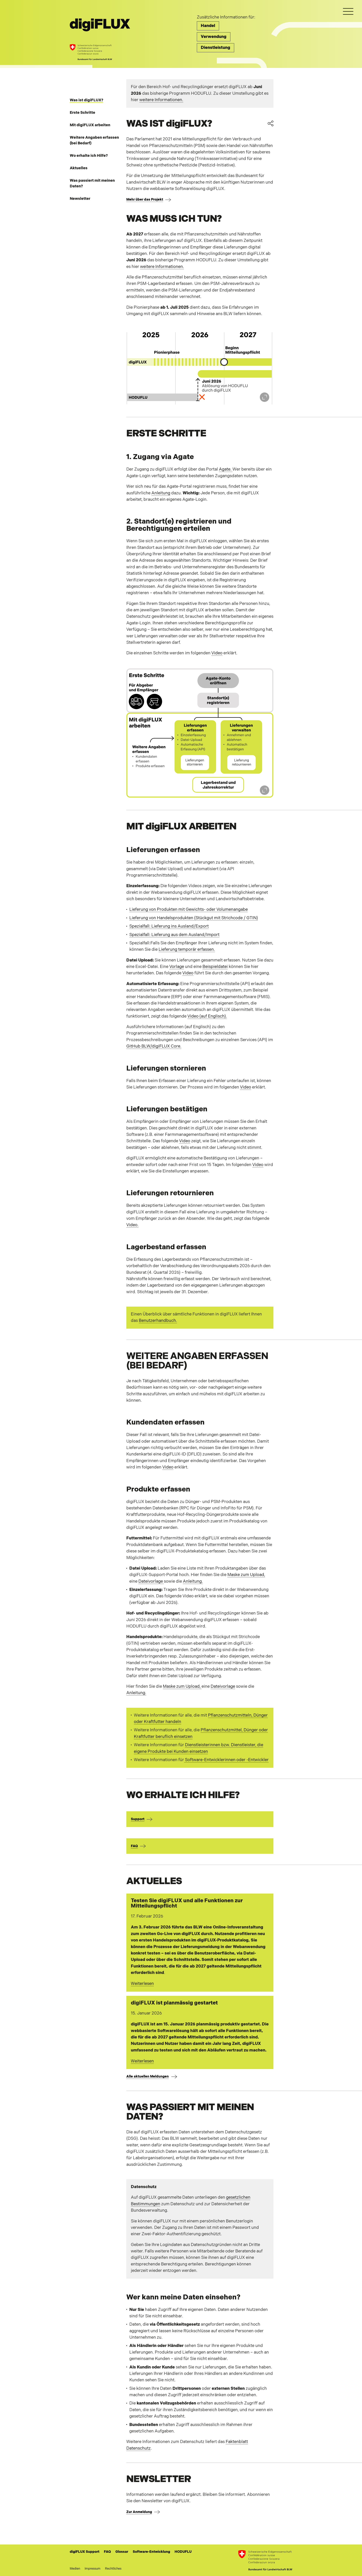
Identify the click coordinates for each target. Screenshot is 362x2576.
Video (216, 653)
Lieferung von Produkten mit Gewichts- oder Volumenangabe (188, 909)
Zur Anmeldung (139, 2512)
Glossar (121, 2552)
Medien (75, 2568)
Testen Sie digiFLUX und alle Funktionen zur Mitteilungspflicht (187, 1903)
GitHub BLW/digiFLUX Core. (153, 1046)
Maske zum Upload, (246, 1574)
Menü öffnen (348, 11)
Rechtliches (113, 2568)
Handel (208, 25)
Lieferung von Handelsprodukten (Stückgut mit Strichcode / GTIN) (193, 918)
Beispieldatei (215, 966)
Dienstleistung (215, 47)
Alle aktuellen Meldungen (151, 2076)
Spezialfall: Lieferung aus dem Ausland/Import (174, 934)
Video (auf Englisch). (207, 1016)
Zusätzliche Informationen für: (226, 17)
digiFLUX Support (84, 2552)
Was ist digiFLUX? (86, 100)
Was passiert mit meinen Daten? (92, 183)
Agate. (225, 469)
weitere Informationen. (161, 99)
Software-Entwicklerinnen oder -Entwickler (226, 1759)
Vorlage (176, 966)
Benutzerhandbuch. (158, 1320)
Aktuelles (78, 168)
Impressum (92, 2568)
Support (137, 1819)
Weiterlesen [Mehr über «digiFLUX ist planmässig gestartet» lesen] (142, 2061)
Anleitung (160, 493)
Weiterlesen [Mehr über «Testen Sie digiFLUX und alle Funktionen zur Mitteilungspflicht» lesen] (142, 1983)
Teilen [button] (270, 123)
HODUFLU (183, 2552)
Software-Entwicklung (151, 2552)
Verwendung (213, 36)
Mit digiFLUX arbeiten (90, 125)
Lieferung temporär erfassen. (187, 949)
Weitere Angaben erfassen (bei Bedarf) (94, 140)
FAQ (134, 1846)
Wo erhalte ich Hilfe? (89, 155)
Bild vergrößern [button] (264, 397)
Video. (132, 1225)
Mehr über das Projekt (144, 200)
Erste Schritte (82, 112)
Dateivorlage (151, 1581)
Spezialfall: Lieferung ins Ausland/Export (169, 926)
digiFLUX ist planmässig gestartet (174, 2003)
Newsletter (80, 198)
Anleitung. (193, 1581)
